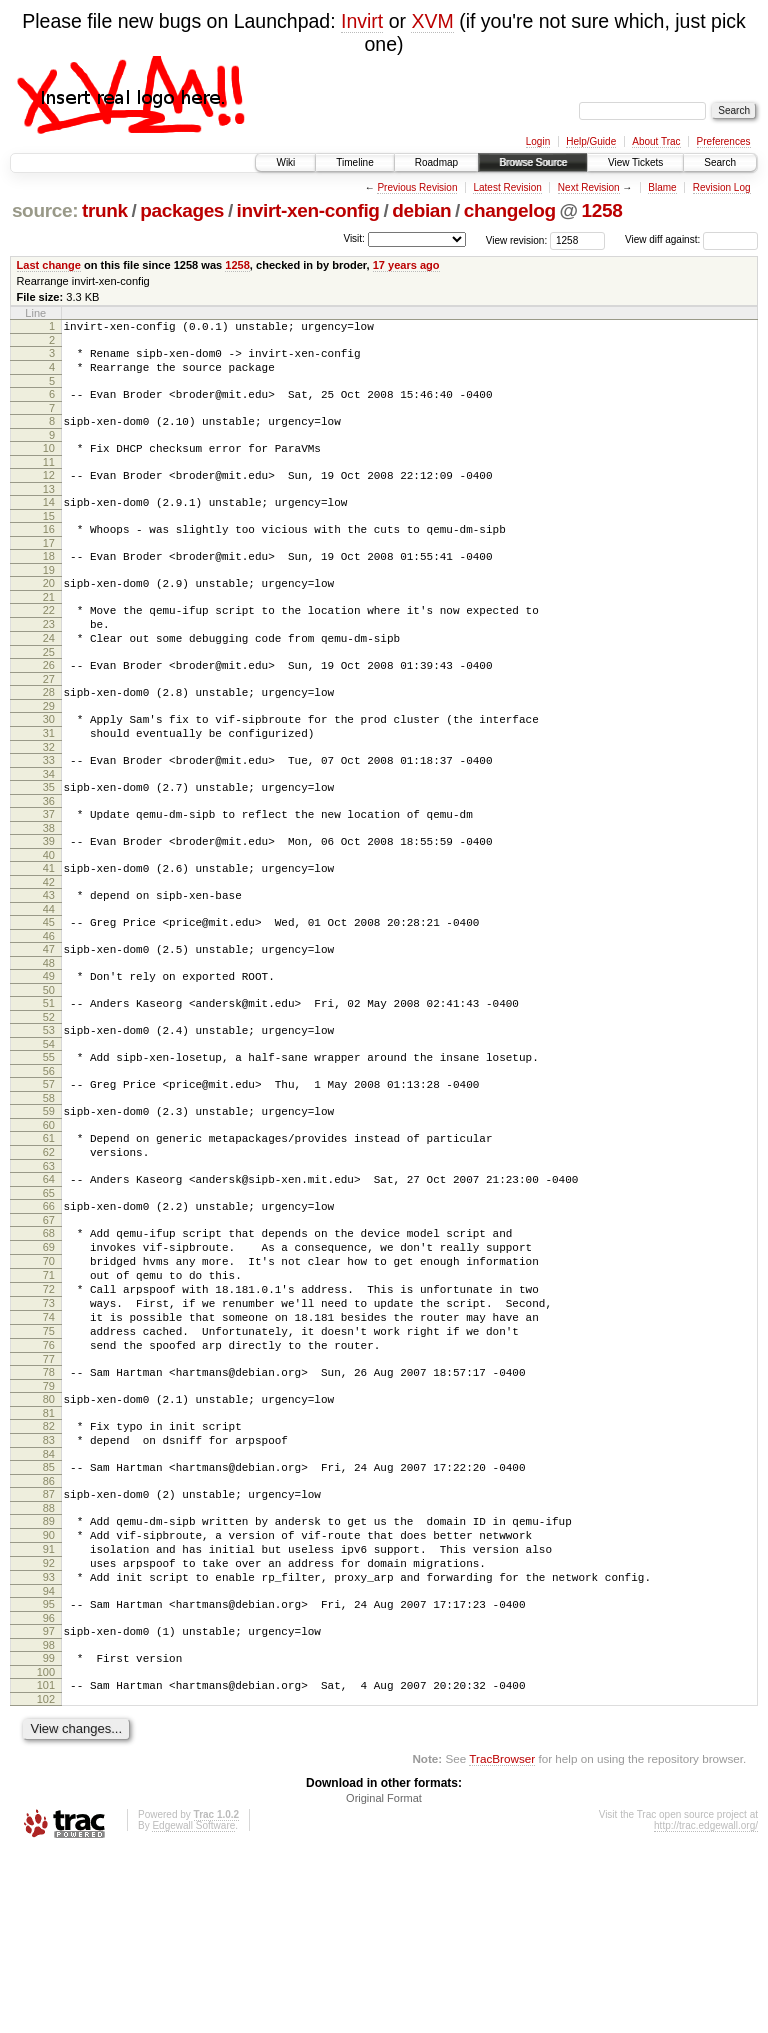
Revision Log (722, 187)
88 (49, 1661)
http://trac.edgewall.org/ (706, 2005)
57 (49, 1174)
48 (49, 1041)
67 (49, 1328)
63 (49, 1268)
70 (49, 1375)
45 (49, 994)
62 (49, 1251)
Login (538, 141)
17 (49, 570)
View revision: (517, 239)
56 (49, 1161)
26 (49, 707)
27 (49, 724)
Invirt (362, 21)
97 (49, 1802)
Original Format (384, 1978)
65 (49, 1298)
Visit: (354, 238)
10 (49, 463)
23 (49, 660)
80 (49, 1537)
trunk (105, 210)
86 (49, 1631)
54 (49, 1131)
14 (49, 523)
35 (49, 844)
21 (49, 630)
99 (49, 1832)
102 (46, 1879)
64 (49, 1281)
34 (49, 831)
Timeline (354, 162)
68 (49, 1341)
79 (49, 1524)
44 (49, 981)
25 (49, 694)
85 (49, 1614)
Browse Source (533, 162)
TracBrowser (502, 1938)
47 (49, 1024)
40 (49, 921)
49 (49, 1054)
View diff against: (691, 239)
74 (49, 1443)
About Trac (656, 141)
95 (49, 1772)
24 (49, 677)
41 (49, 934)
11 (49, 480)
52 (49, 1101)
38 (49, 891)
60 (49, 1221)
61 (49, 1234)
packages (182, 210)
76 (49, 1477)
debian (421, 210)
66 (49, 1311)
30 (49, 767)
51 (49, 1084)
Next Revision (589, 187)
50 (49, 1071)
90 (49, 1691)
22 (49, 643)
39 (49, 904)
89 (49, 1674)
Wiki (285, 162)
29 (49, 754)
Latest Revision (507, 187)
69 (49, 1358)
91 (49, 1708)
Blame (662, 187)
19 (49, 600)
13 (49, 510)
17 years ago (406, 265)
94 (49, 1759)
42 (49, 951)
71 (49, 1392)
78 (49, 1507)
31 (49, 784)
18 (49, 583)
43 (49, 964)
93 (49, 1742)
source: (45, 210)
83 (49, 1584)
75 (49, 1460)
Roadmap (436, 162)
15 (49, 540)
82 (49, 1567)
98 (49, 1819)
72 (49, 1409)
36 (49, 861)
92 (49, 1725)
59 (49, 1204)
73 (49, 1426)
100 (46, 1849)
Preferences (724, 141)
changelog (510, 210)
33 (49, 814)
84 (49, 1601)
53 (49, 1114)
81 (49, 1554)
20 (49, 613)
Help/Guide (591, 141)
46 (49, 1011)
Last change (49, 265)
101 (46, 1862)
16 (49, 553)
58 (49, 1191)
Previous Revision (417, 187)
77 (49, 1494)
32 (49, 801)
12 (49, 493)
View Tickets (635, 162)
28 (49, 737)
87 (49, 1644)
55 (49, 1144)
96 (49, 1789)
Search (720, 162)
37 (49, 874)
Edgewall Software (193, 2005)
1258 (602, 210)
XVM (432, 21)
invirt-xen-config (308, 210)
